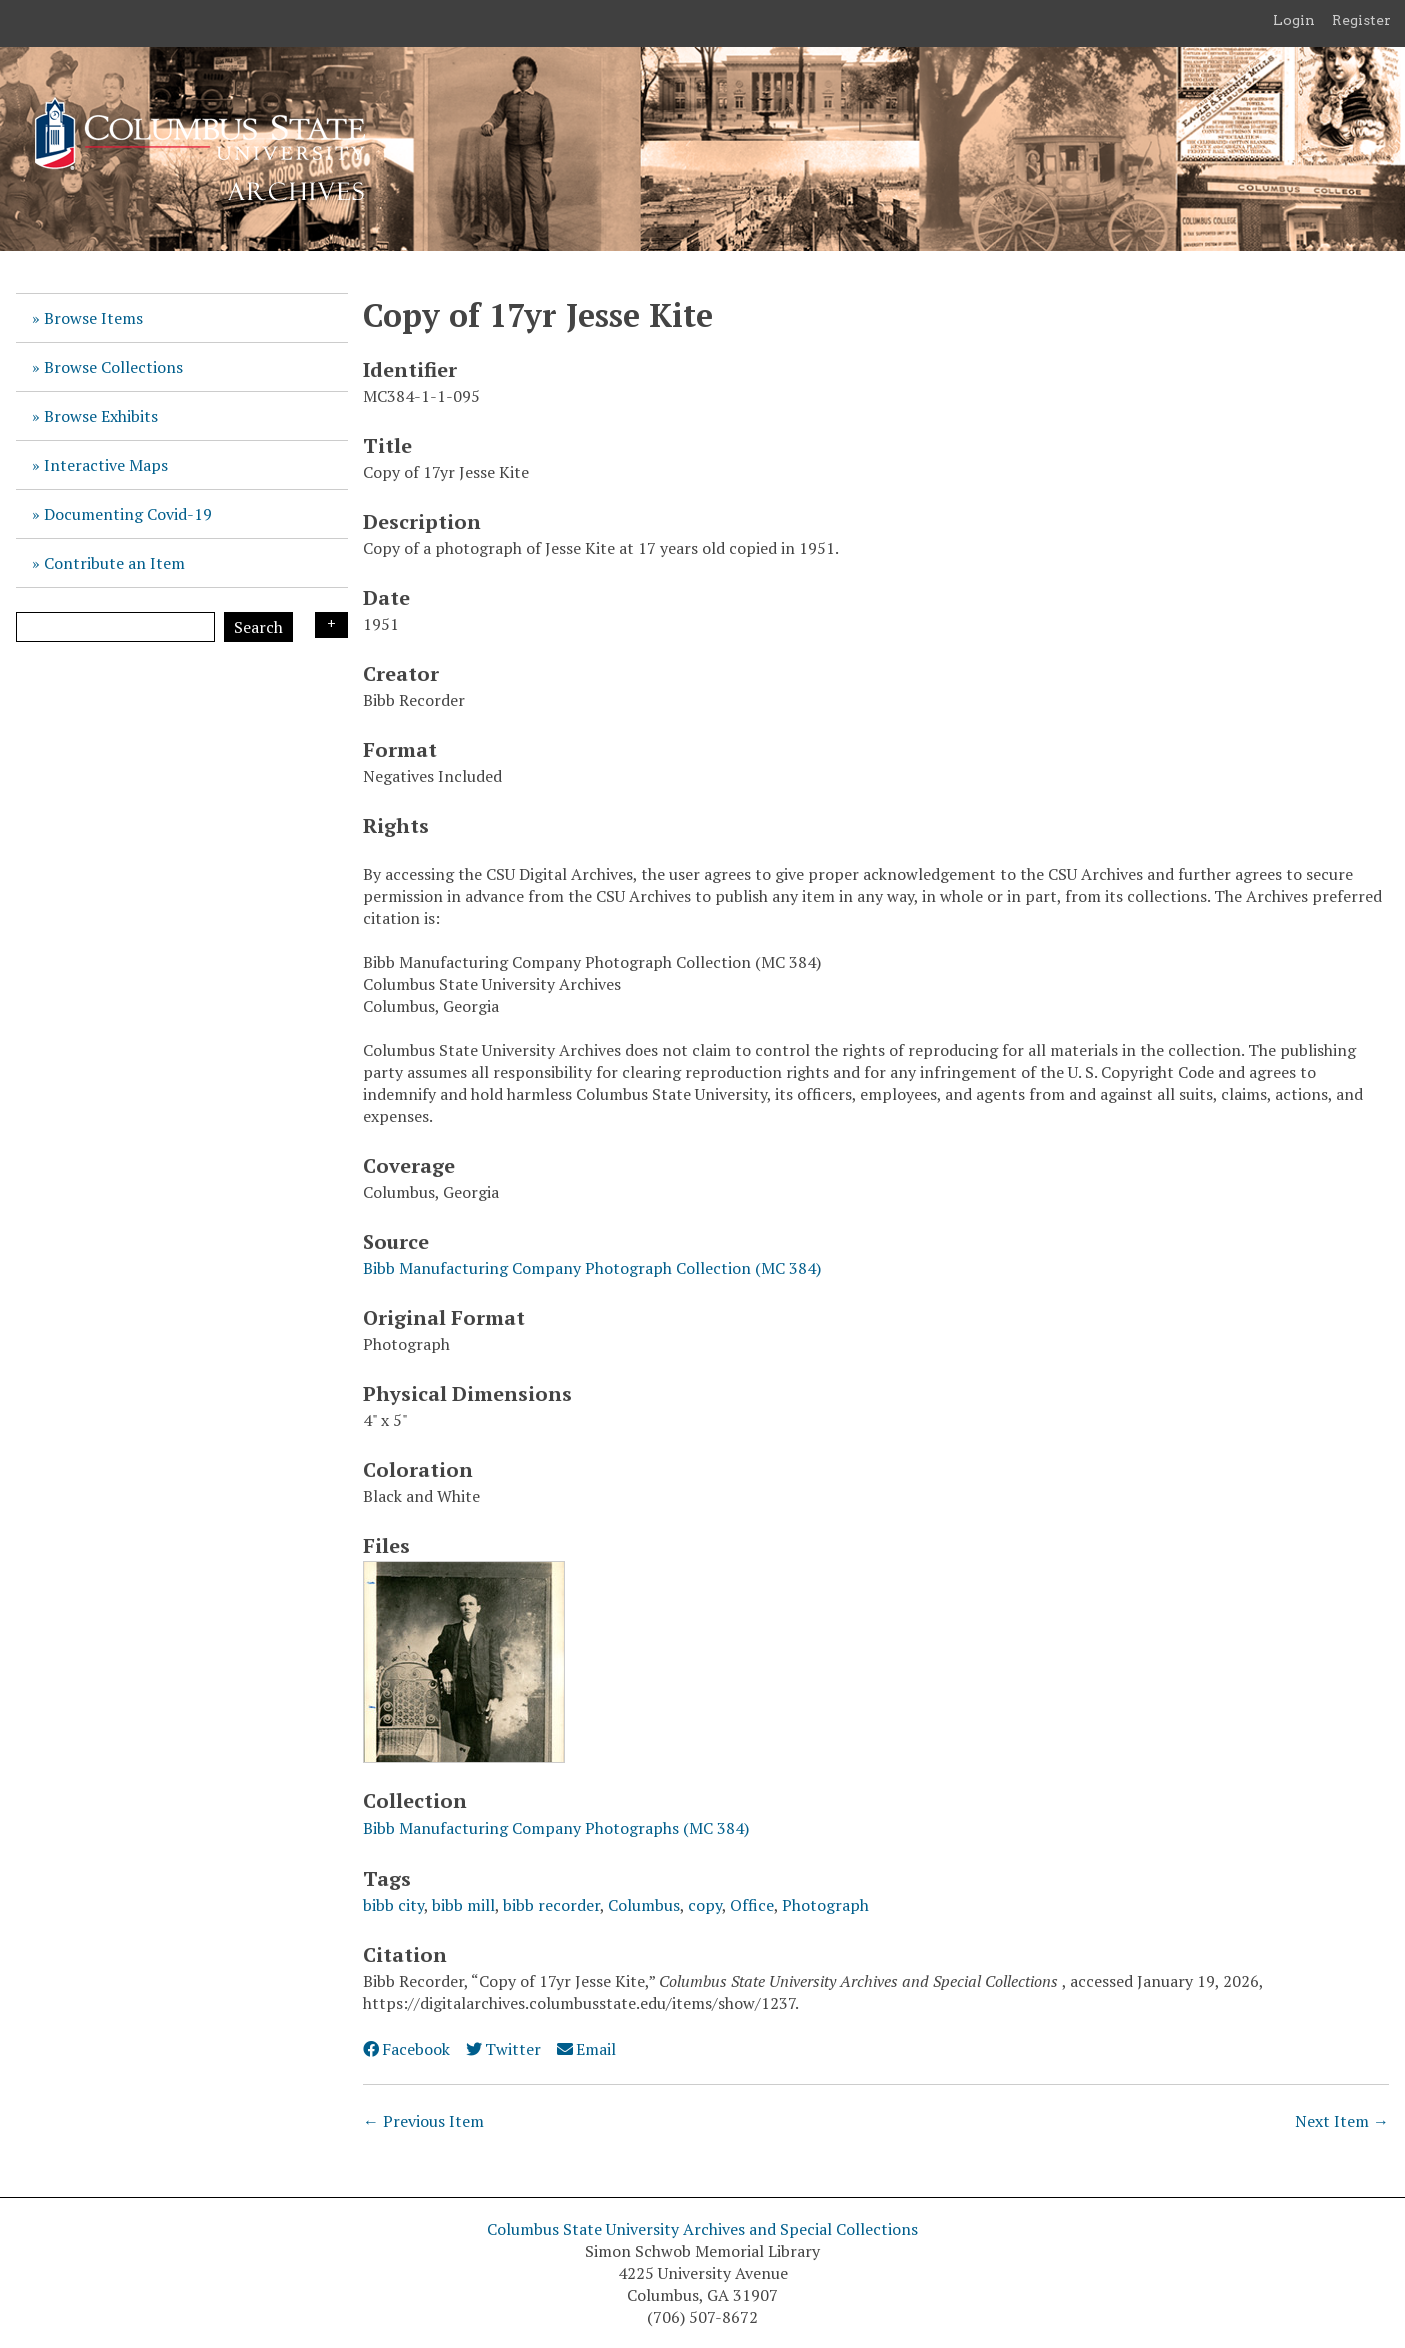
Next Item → (1342, 2121)
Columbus (644, 1905)
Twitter (503, 2049)
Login (1294, 20)
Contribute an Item (114, 563)
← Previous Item (423, 2121)
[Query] (115, 627)
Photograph (825, 1905)
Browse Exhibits (101, 416)
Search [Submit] (258, 627)
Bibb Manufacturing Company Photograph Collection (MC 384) (592, 1268)
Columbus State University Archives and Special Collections (702, 2229)
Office (752, 1905)
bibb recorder (551, 1905)
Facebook (406, 2049)
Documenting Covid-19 (128, 514)
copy (705, 1905)
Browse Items (93, 318)
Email (586, 2049)
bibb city (393, 1905)
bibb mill (463, 1905)
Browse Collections (113, 367)
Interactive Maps (106, 465)
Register (1361, 20)
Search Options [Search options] (331, 625)
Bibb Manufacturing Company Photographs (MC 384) (556, 1828)
